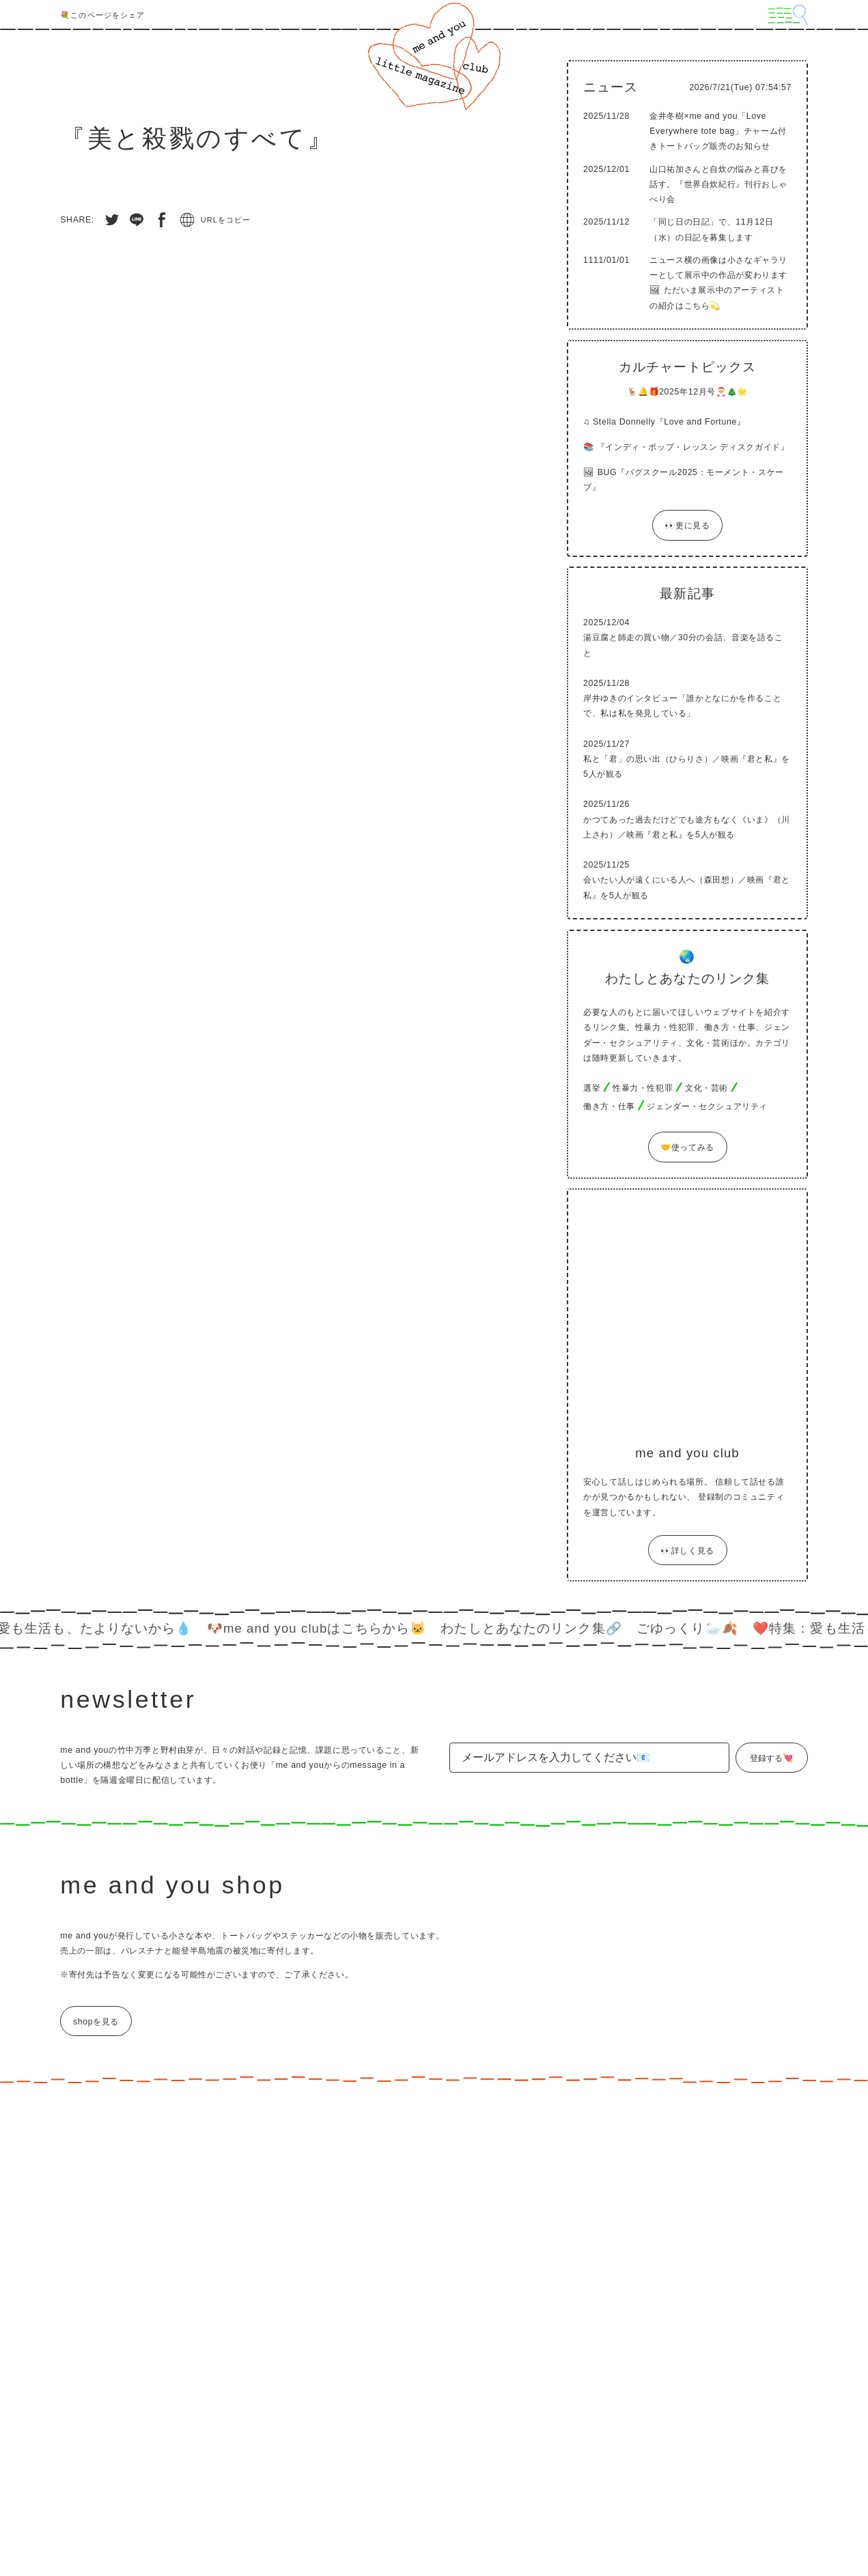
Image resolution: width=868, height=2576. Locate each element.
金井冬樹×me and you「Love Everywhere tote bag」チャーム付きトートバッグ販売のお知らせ (718, 131)
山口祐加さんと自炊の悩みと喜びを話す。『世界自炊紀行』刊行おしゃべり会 (718, 184)
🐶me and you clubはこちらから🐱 (323, 1628)
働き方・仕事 (609, 1106)
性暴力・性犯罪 (643, 1088)
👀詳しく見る (687, 1551)
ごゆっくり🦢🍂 (695, 1628)
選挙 (591, 1088)
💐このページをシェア (102, 15)
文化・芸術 (706, 1088)
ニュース (610, 87)
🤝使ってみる (687, 1148)
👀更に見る (687, 526)
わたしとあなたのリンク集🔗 (538, 1628)
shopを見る (96, 2022)
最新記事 (687, 593)
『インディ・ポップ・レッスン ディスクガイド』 (692, 447)
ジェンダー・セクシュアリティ (707, 1106)
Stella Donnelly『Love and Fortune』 (669, 422)
